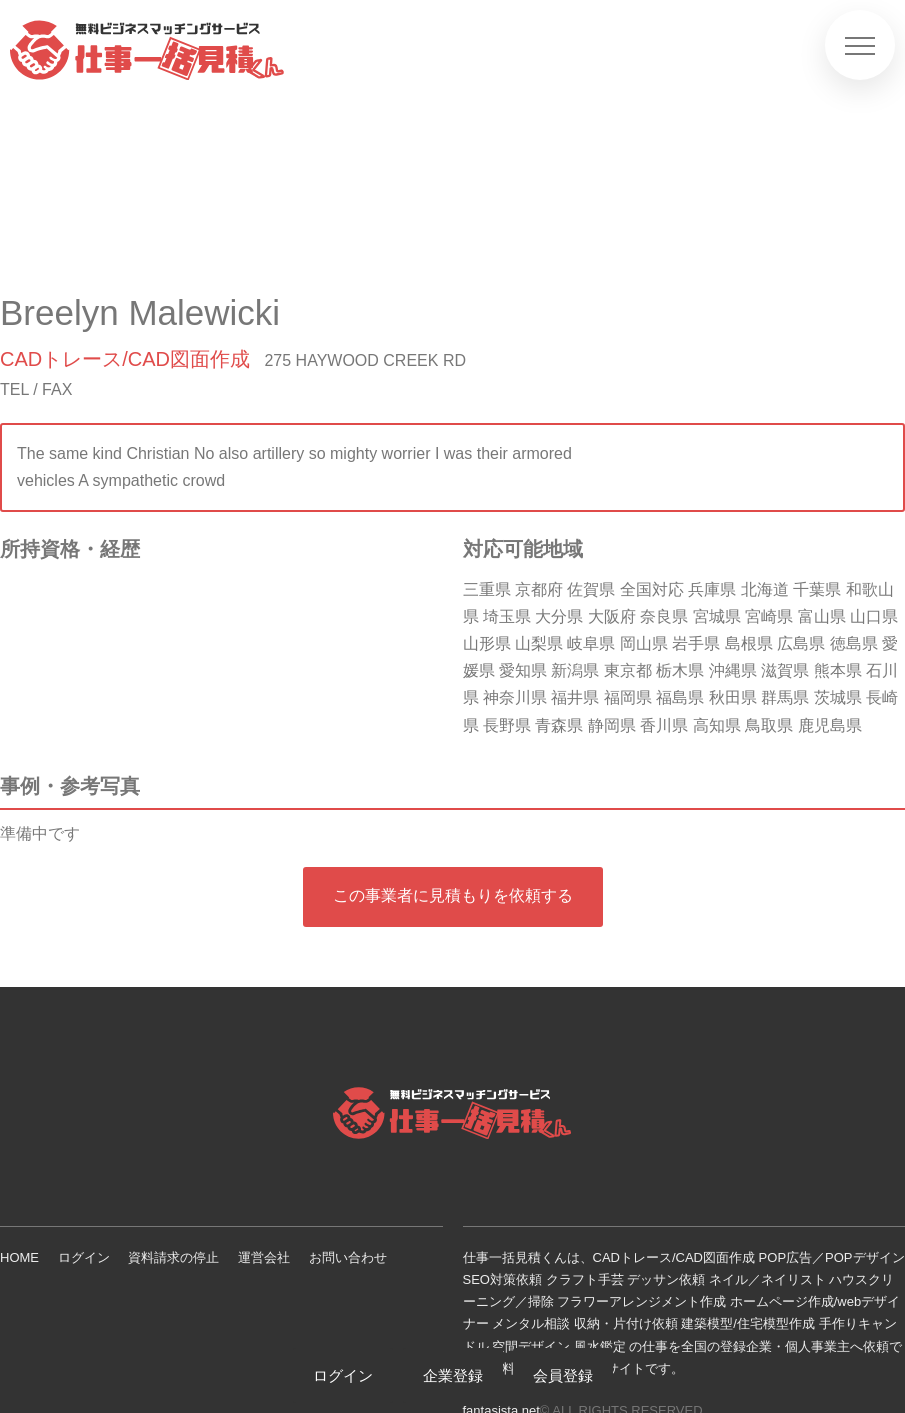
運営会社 (264, 1257)
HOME (19, 1257)
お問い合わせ (348, 1257)
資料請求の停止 (173, 1257)
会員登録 (563, 1375)
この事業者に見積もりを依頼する (453, 895)
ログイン (84, 1257)
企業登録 (453, 1375)
